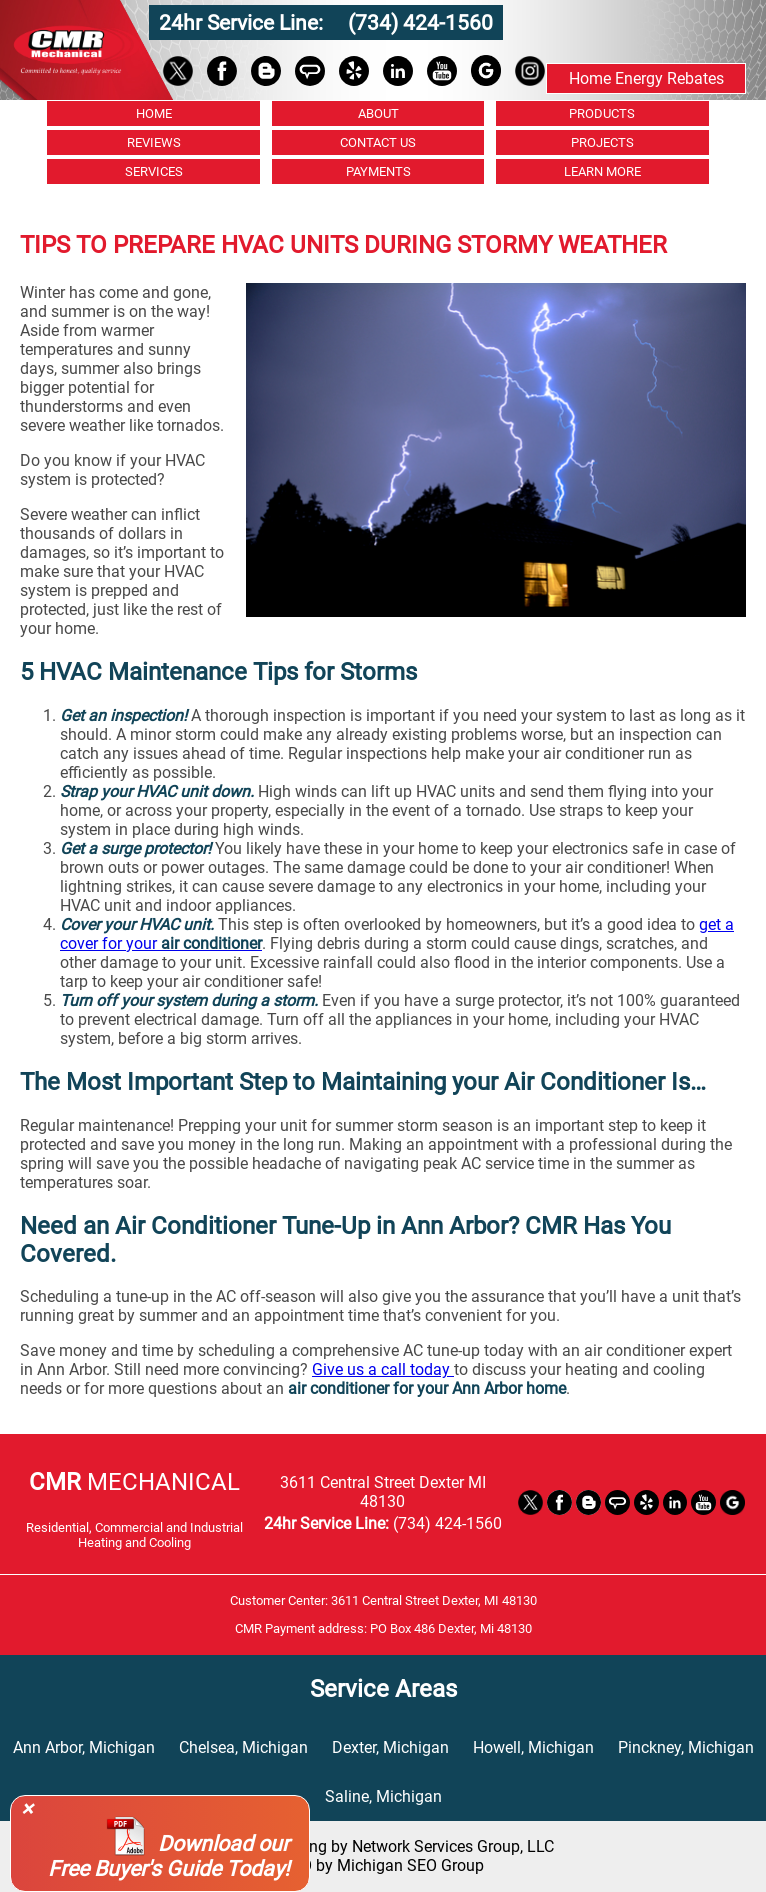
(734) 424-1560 (420, 22)
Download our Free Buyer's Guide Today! (168, 1856)
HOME (154, 113)
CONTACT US (378, 142)
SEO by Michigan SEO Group (383, 1865)
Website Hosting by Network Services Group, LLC (383, 1846)
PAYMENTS (378, 171)
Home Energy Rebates (646, 78)
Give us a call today (383, 1369)
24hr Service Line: (243, 22)
